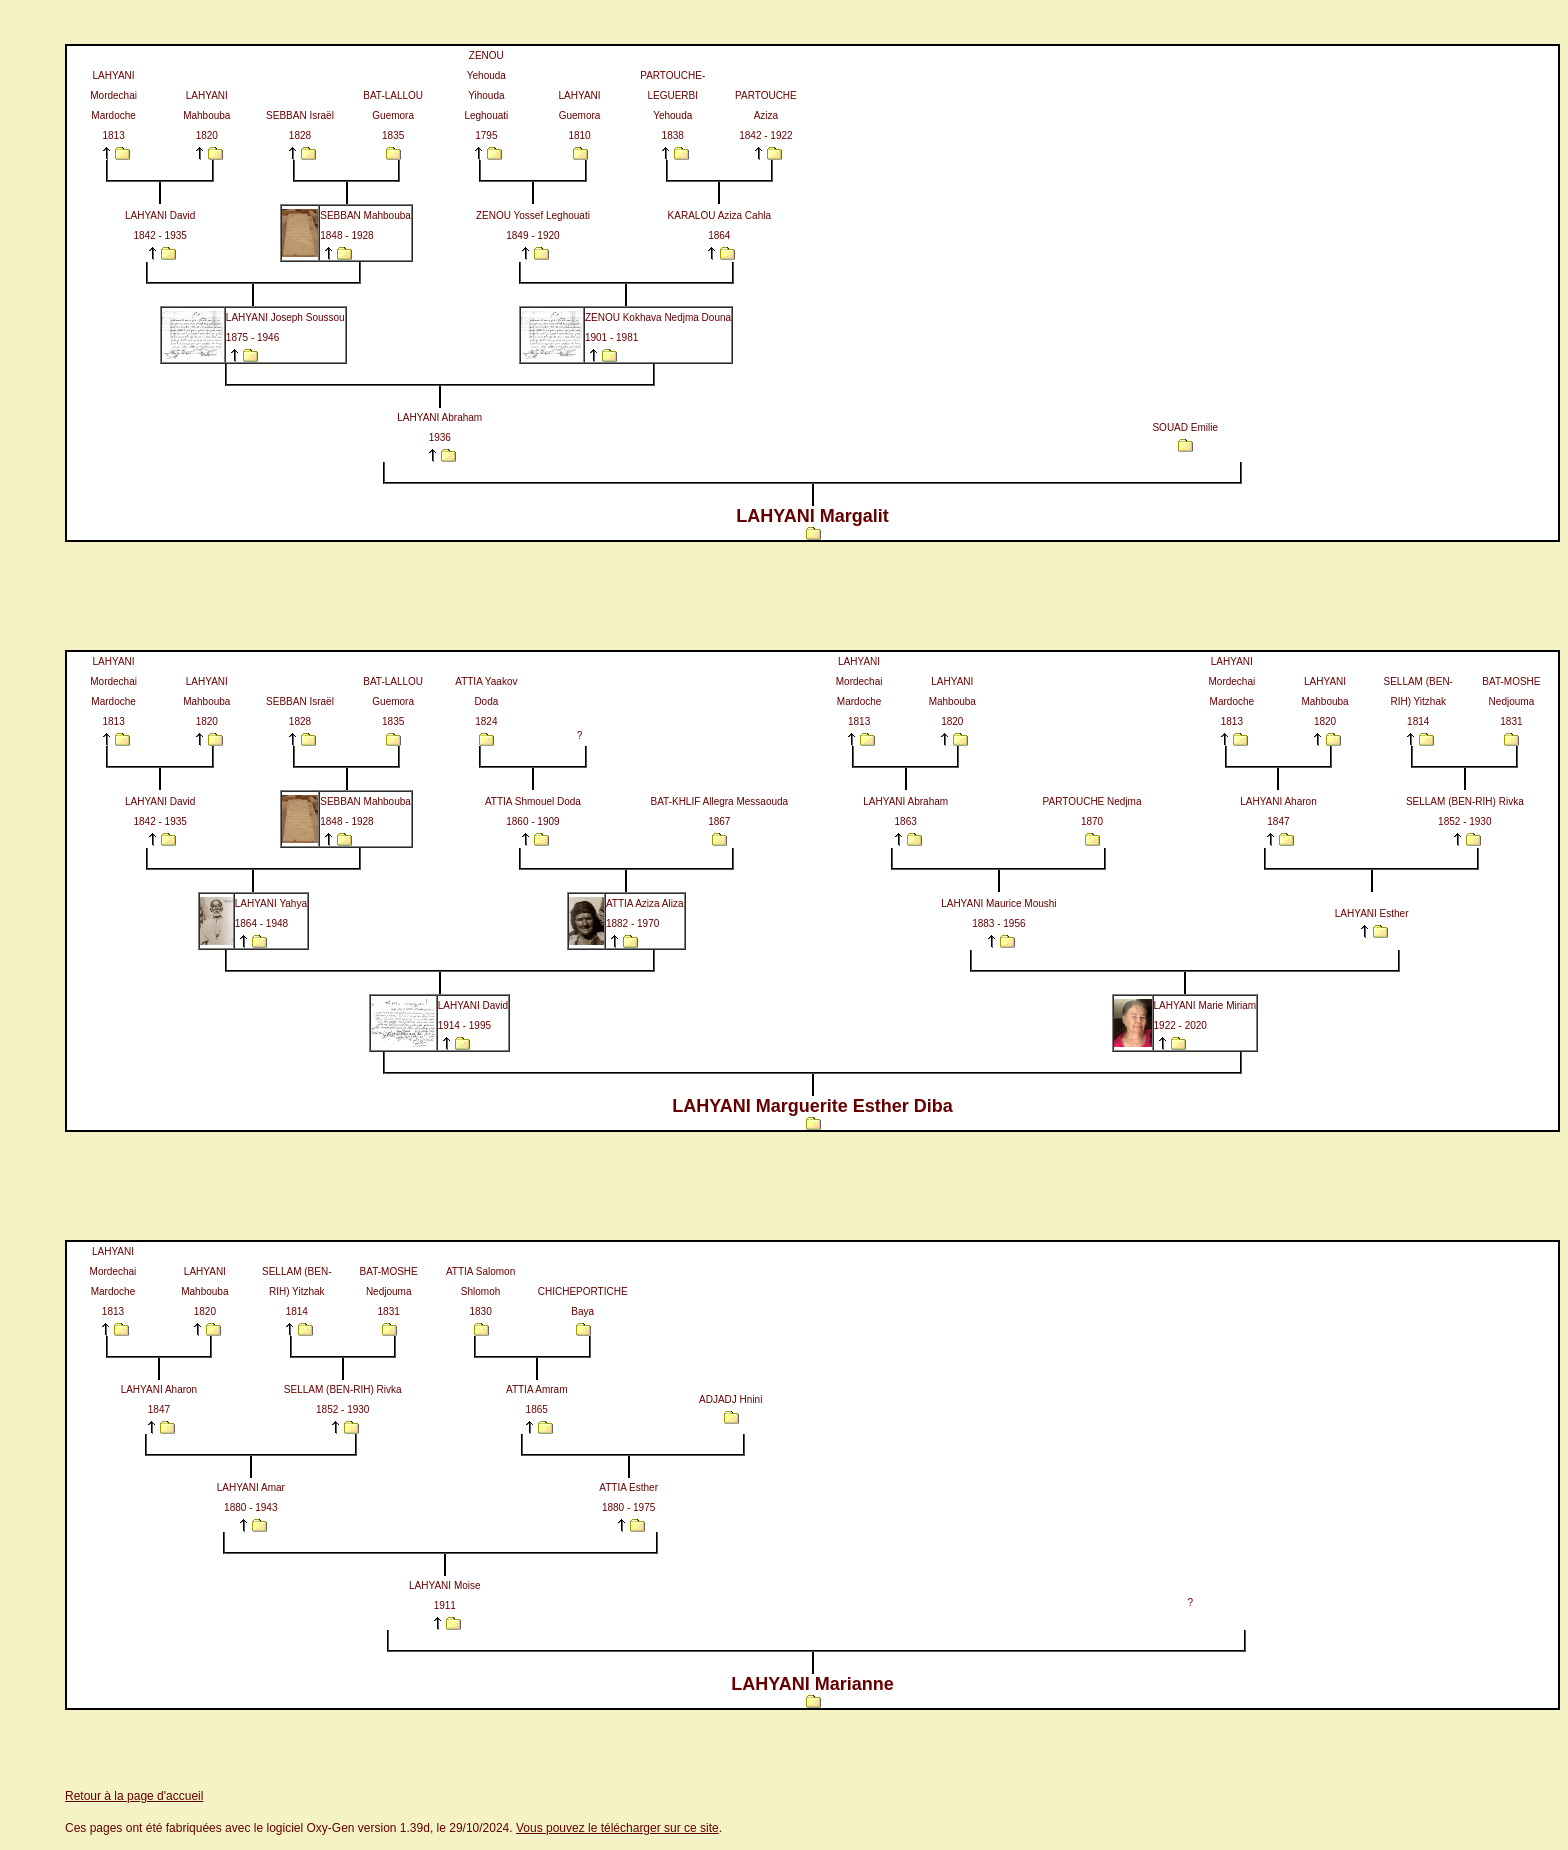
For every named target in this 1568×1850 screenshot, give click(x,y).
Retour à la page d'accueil (134, 1796)
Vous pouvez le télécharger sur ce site (617, 1828)
